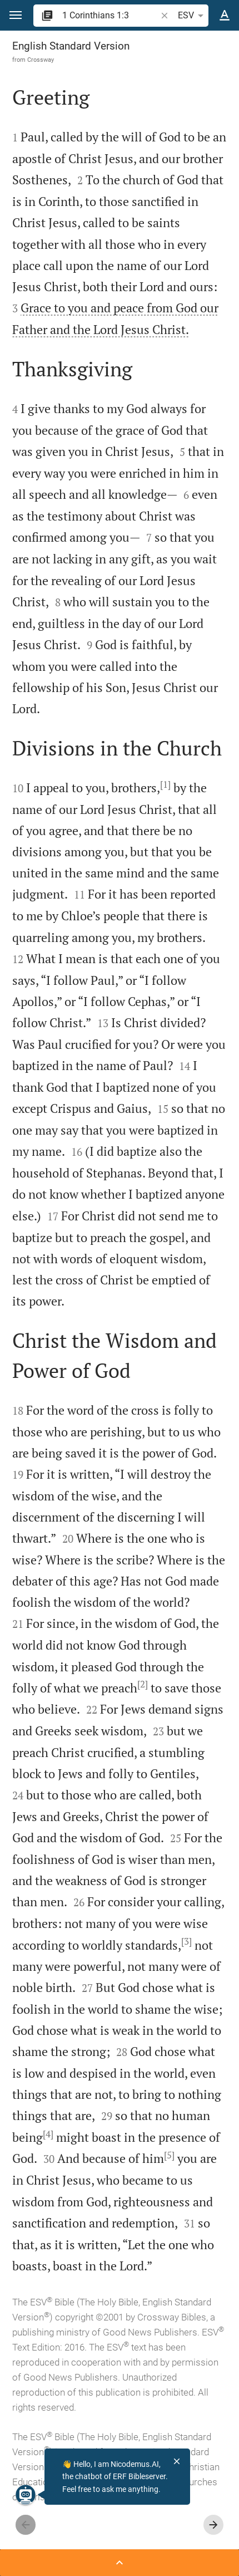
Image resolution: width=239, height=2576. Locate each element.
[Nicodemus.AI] (26, 2495)
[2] (142, 1684)
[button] (15, 15)
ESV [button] (192, 15)
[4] (48, 2134)
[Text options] (224, 15)
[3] (186, 1941)
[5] (169, 2155)
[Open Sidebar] (119, 2562)
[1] (165, 784)
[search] (110, 15)
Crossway (40, 59)
